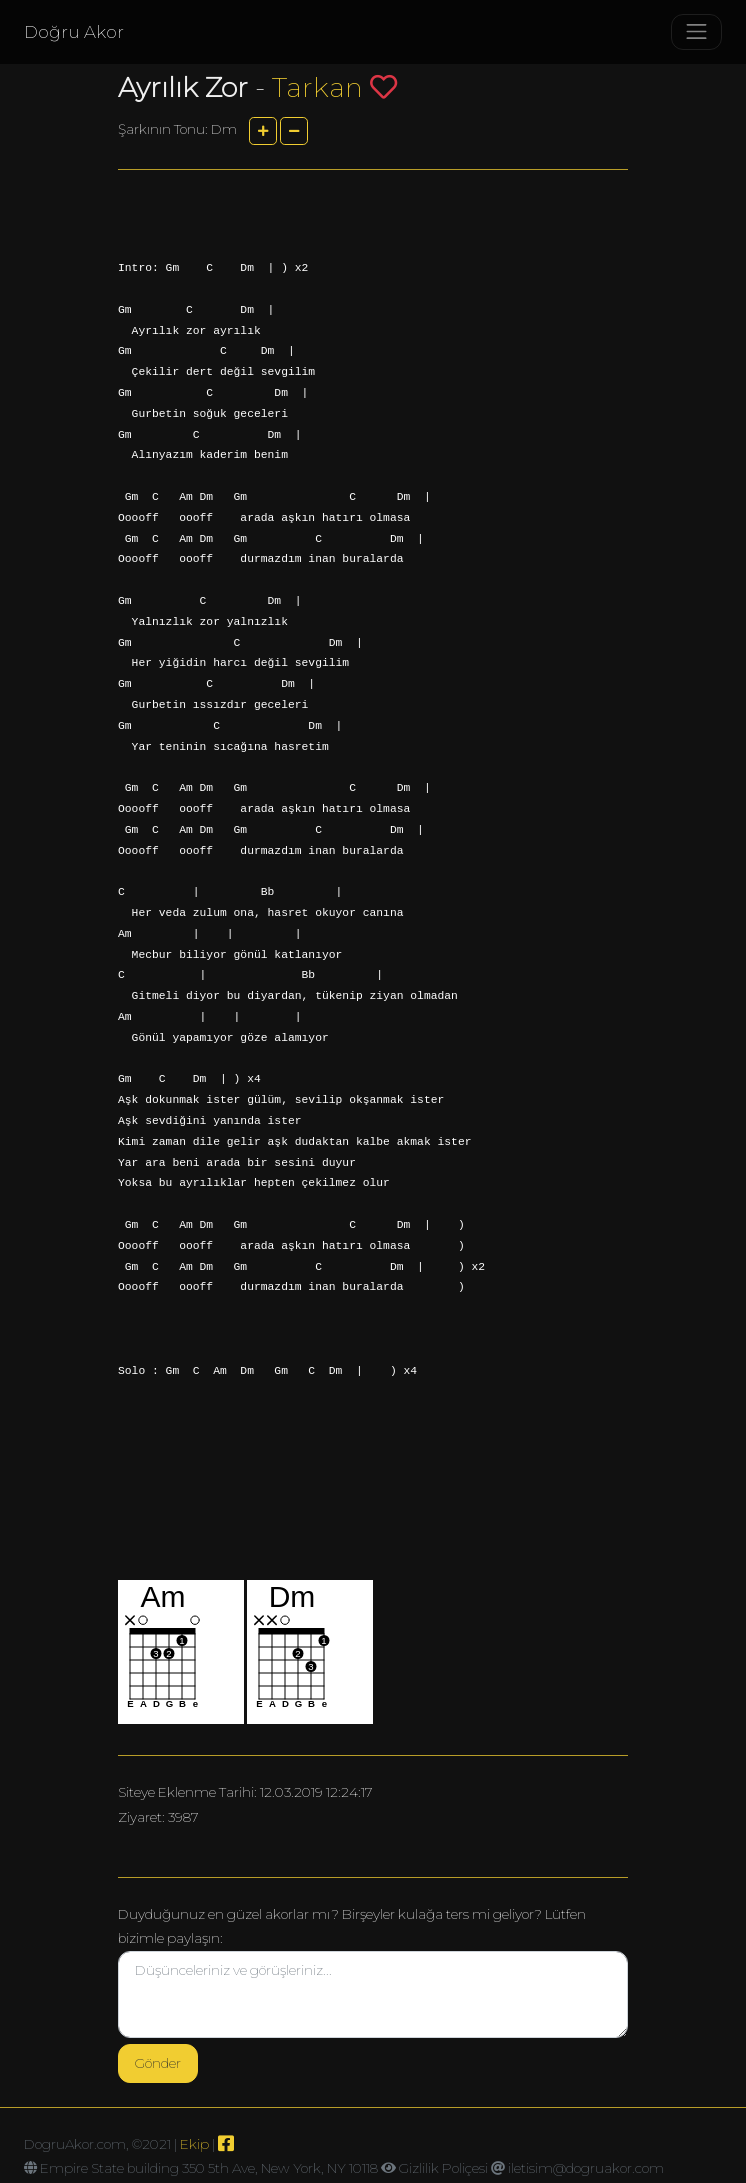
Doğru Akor (74, 32)
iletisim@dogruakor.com (586, 2168)
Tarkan (317, 87)
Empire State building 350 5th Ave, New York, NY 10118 (209, 2168)
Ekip (194, 2144)
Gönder (158, 2063)
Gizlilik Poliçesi (443, 2168)
